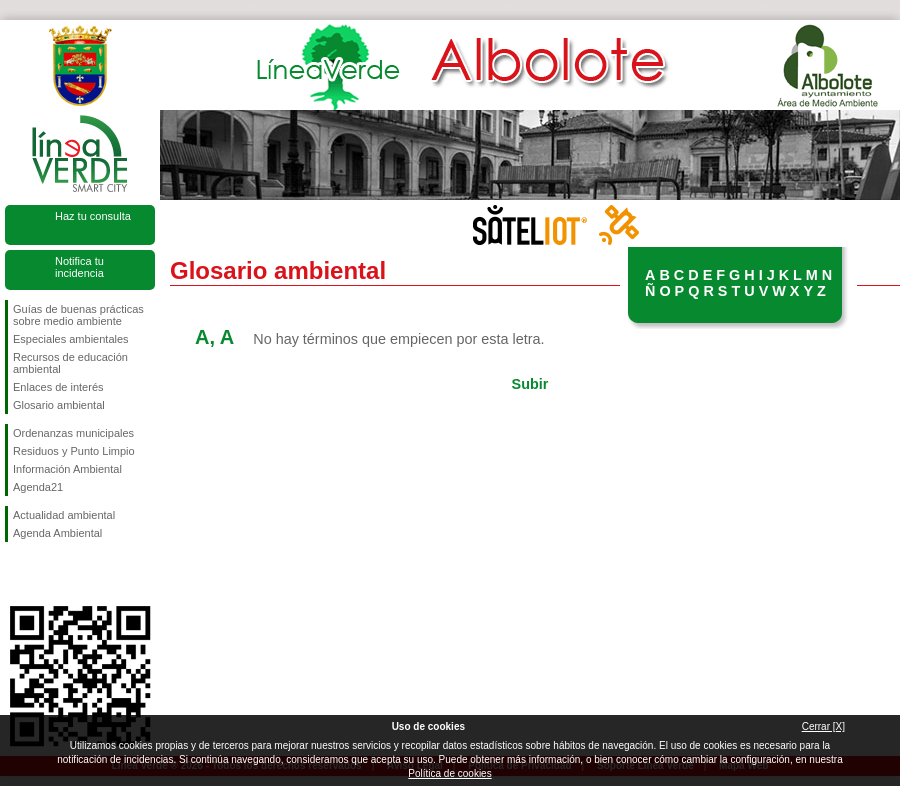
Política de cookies (449, 773)
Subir (530, 384)
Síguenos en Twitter (50, 574)
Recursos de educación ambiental (70, 363)
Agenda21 (38, 487)
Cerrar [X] (823, 726)
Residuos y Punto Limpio (74, 451)
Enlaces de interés (58, 387)
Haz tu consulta (93, 216)
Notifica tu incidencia (79, 267)
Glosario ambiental (59, 405)
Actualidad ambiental (64, 515)
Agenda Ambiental (57, 533)
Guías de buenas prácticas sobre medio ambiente (78, 315)
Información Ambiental (67, 469)
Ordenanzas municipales (73, 433)
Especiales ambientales (71, 339)
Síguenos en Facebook (17, 574)
